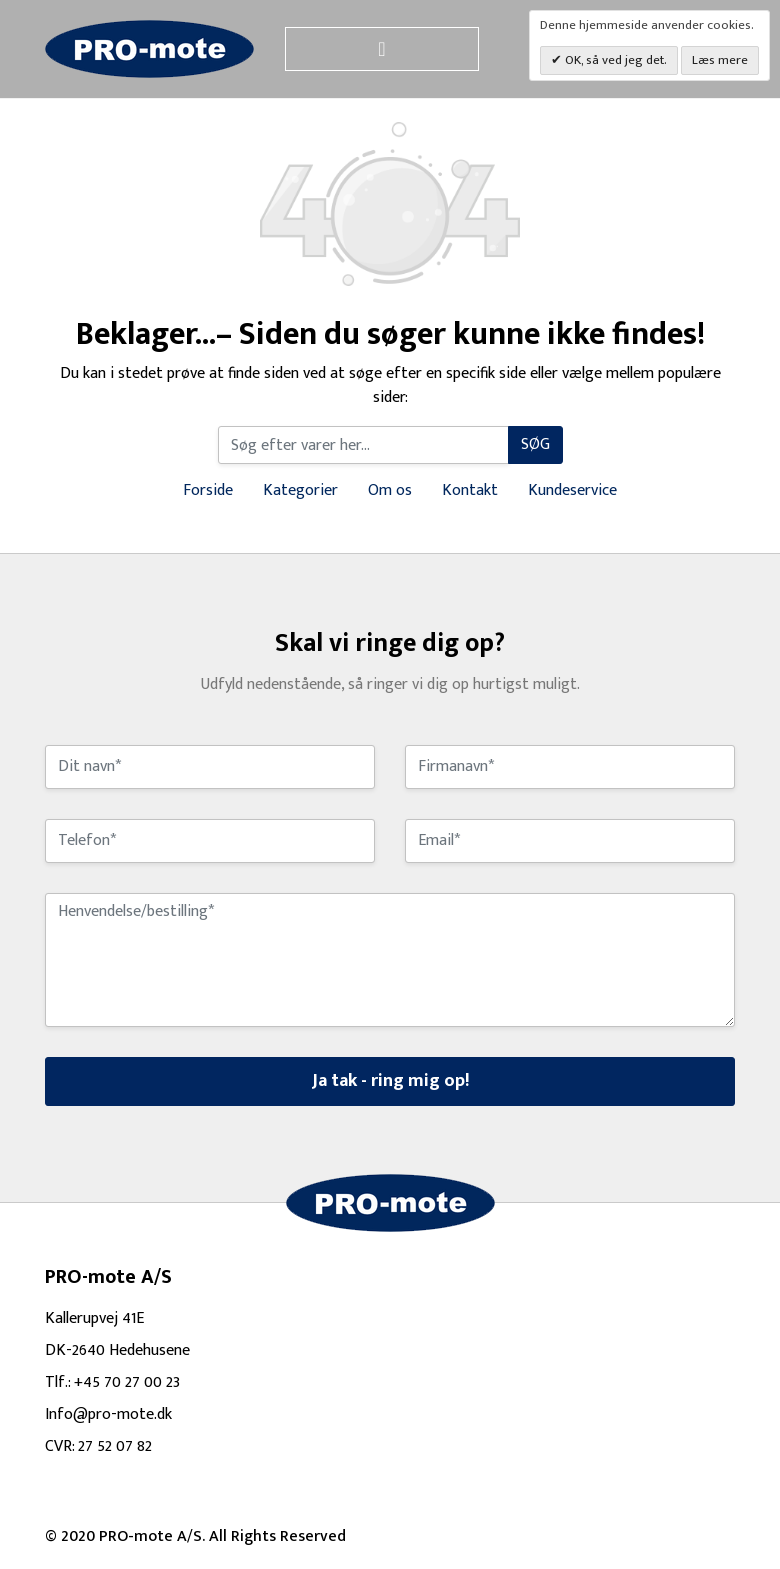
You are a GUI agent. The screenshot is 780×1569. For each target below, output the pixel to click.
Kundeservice (572, 490)
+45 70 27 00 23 (127, 1382)
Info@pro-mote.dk (108, 1414)
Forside (208, 490)
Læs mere (720, 60)
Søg (535, 444)
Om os (390, 490)
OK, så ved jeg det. (614, 60)
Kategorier (300, 490)
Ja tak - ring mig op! (390, 1081)
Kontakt (470, 490)
